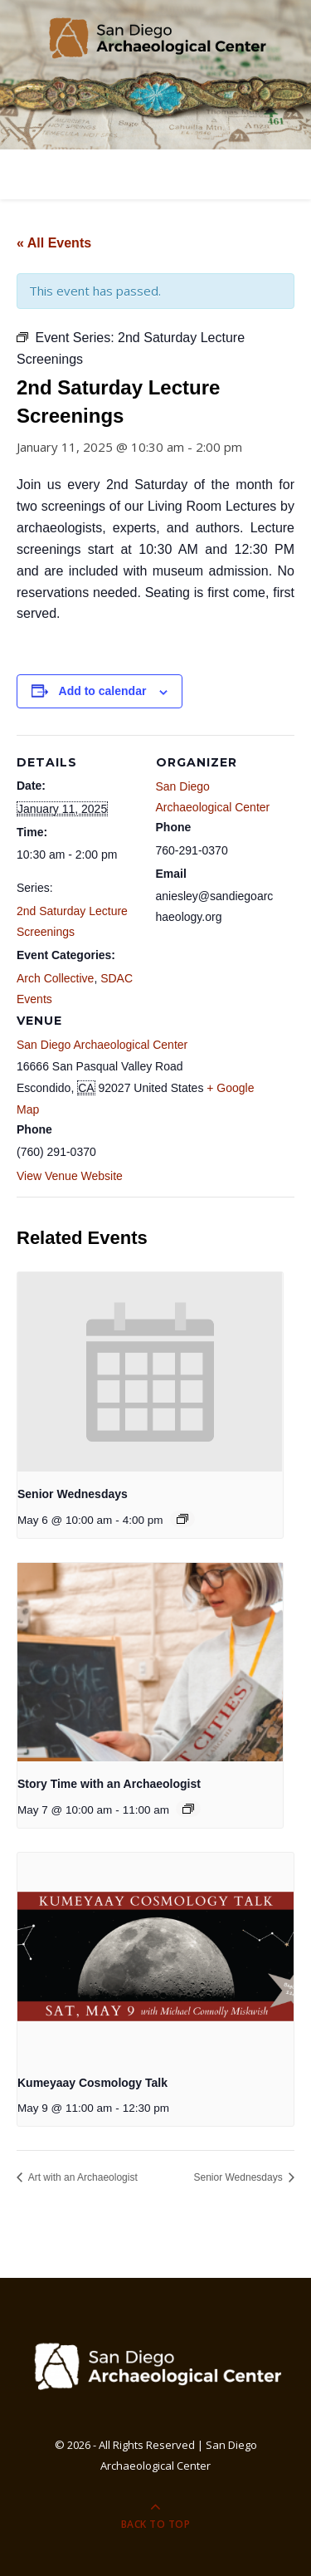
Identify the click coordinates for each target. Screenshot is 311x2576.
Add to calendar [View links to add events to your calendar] (103, 691)
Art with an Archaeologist (82, 2177)
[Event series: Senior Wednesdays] (182, 1519)
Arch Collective (55, 978)
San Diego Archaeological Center (102, 1044)
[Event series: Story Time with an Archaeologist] (188, 1809)
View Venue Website (70, 1176)
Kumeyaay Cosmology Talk (92, 2082)
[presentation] (150, 1372)
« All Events (54, 243)
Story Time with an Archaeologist (109, 1783)
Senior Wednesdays (72, 1494)
